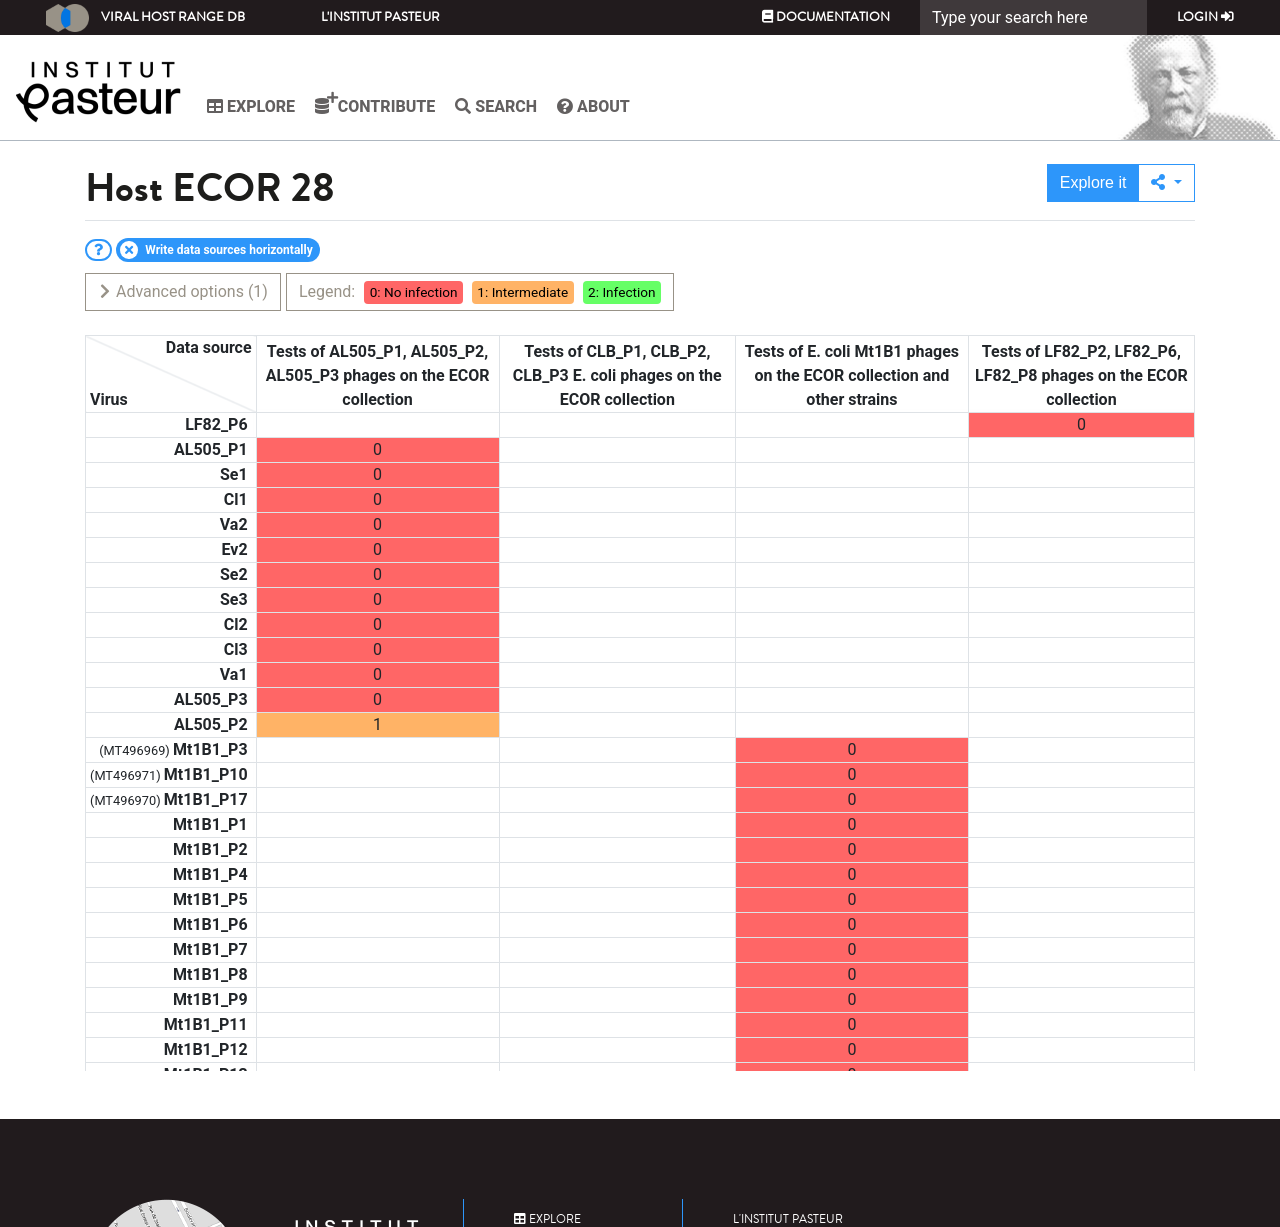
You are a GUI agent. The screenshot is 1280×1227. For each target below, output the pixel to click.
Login (1205, 17)
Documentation (826, 17)
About (593, 106)
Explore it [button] (1093, 182)
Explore (251, 106)
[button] (1166, 183)
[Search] (1033, 17)
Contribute (375, 104)
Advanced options (182, 291)
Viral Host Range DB (145, 18)
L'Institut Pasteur (380, 17)
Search (496, 106)
